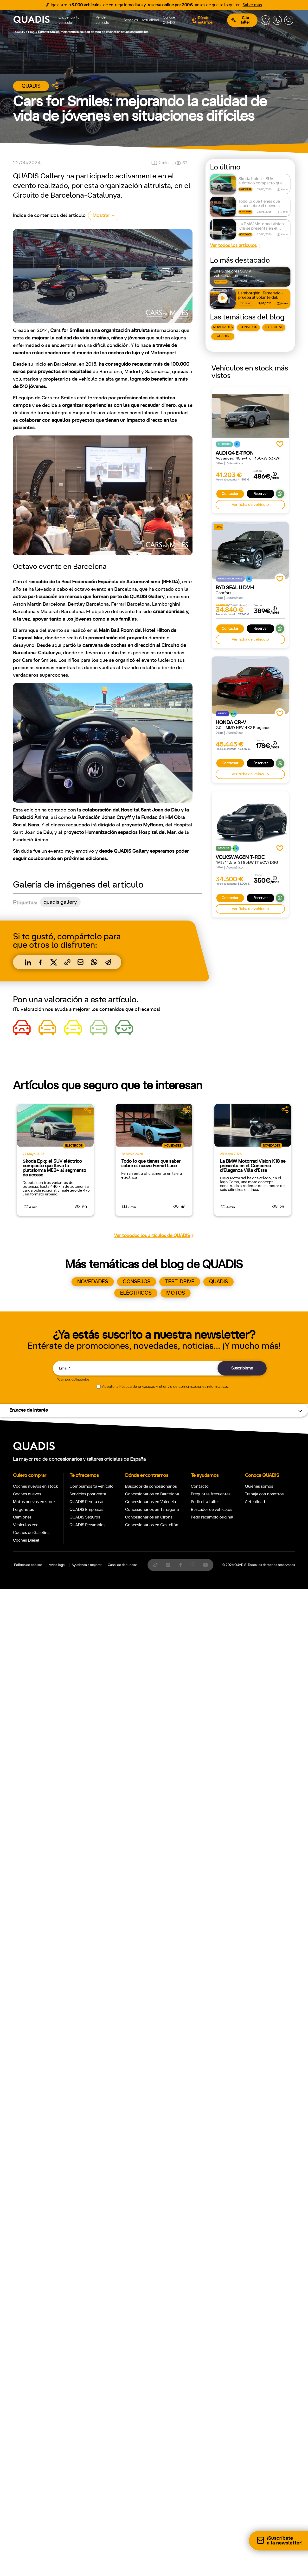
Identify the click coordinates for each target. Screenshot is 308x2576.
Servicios (131, 20)
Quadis (31, 86)
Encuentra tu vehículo (69, 20)
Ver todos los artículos (233, 245)
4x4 (214, 547)
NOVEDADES (223, 327)
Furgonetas (185, 376)
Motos (150, 376)
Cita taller (240, 20)
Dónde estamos (202, 20)
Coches (118, 376)
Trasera (194, 547)
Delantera (170, 547)
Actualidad (150, 20)
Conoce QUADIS (169, 20)
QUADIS (223, 336)
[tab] (118, 376)
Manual (23, 526)
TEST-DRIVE (273, 327)
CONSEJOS (248, 327)
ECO (244, 526)
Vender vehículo (102, 20)
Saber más (252, 5)
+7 (130, 526)
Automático (50, 526)
